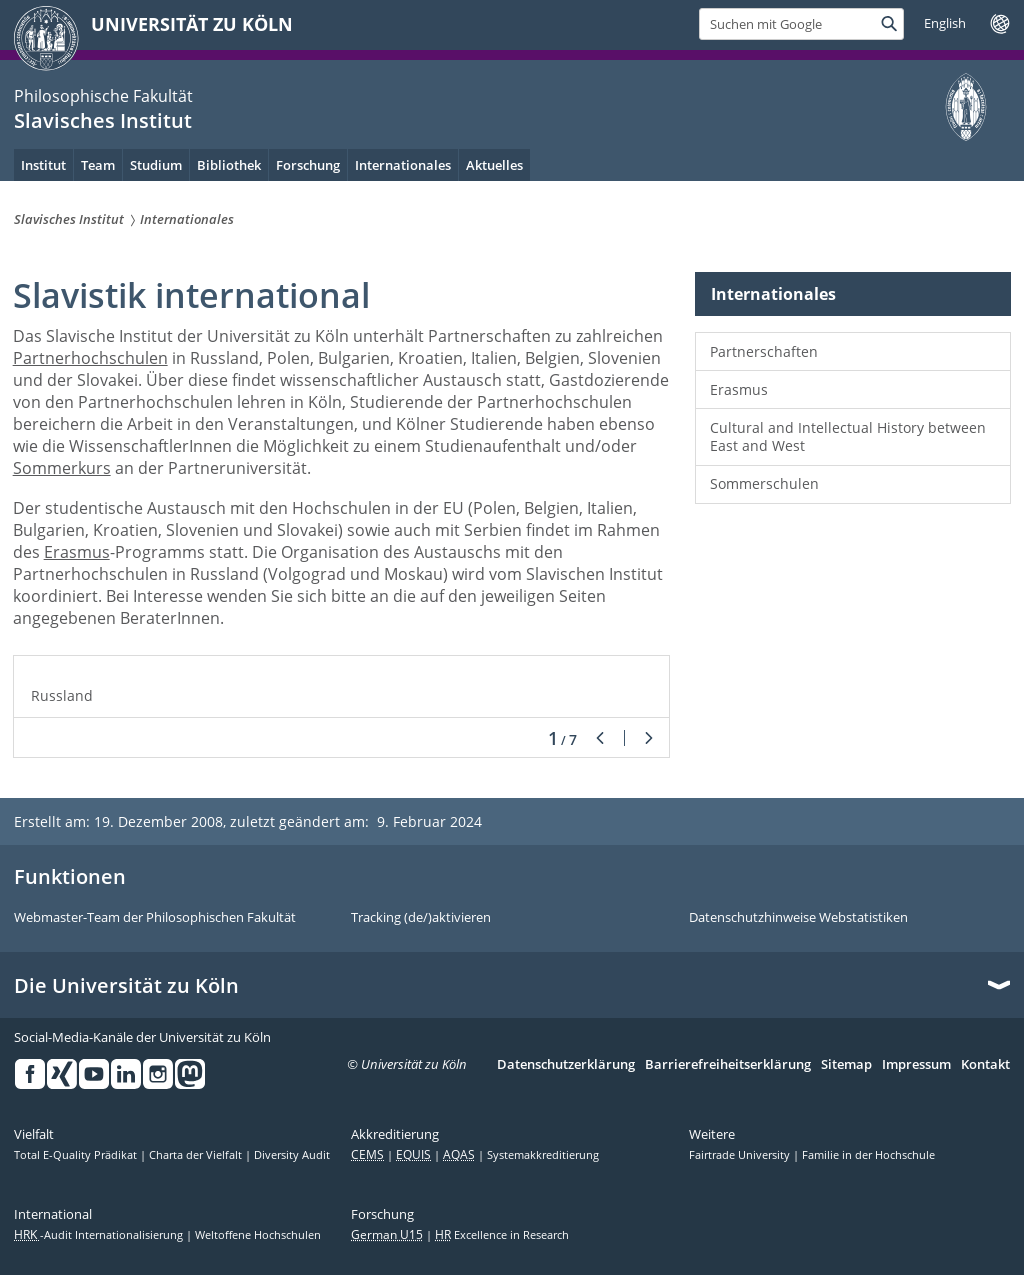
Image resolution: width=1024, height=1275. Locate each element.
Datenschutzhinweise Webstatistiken (798, 918)
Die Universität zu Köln (126, 986)
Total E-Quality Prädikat (77, 1155)
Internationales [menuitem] (403, 165)
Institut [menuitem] (43, 165)
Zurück (600, 738)
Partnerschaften (764, 351)
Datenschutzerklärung (566, 1065)
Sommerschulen (764, 483)
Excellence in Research (502, 1235)
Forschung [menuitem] (308, 165)
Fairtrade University (741, 1155)
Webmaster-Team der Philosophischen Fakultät (155, 918)
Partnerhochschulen (90, 358)
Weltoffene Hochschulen (258, 1235)
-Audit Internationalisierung (100, 1235)
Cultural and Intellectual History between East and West (848, 436)
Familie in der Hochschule (868, 1155)
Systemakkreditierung (543, 1155)
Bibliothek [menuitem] (229, 165)
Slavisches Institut (103, 120)
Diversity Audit (292, 1155)
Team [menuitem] (98, 165)
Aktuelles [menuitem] (494, 165)
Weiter (649, 738)
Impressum (916, 1065)
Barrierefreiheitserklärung (728, 1065)
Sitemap (846, 1065)
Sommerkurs (62, 468)
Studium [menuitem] (156, 165)
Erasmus (77, 552)
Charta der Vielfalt (197, 1155)
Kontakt (985, 1065)
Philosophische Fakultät (103, 96)
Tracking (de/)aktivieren (421, 918)
